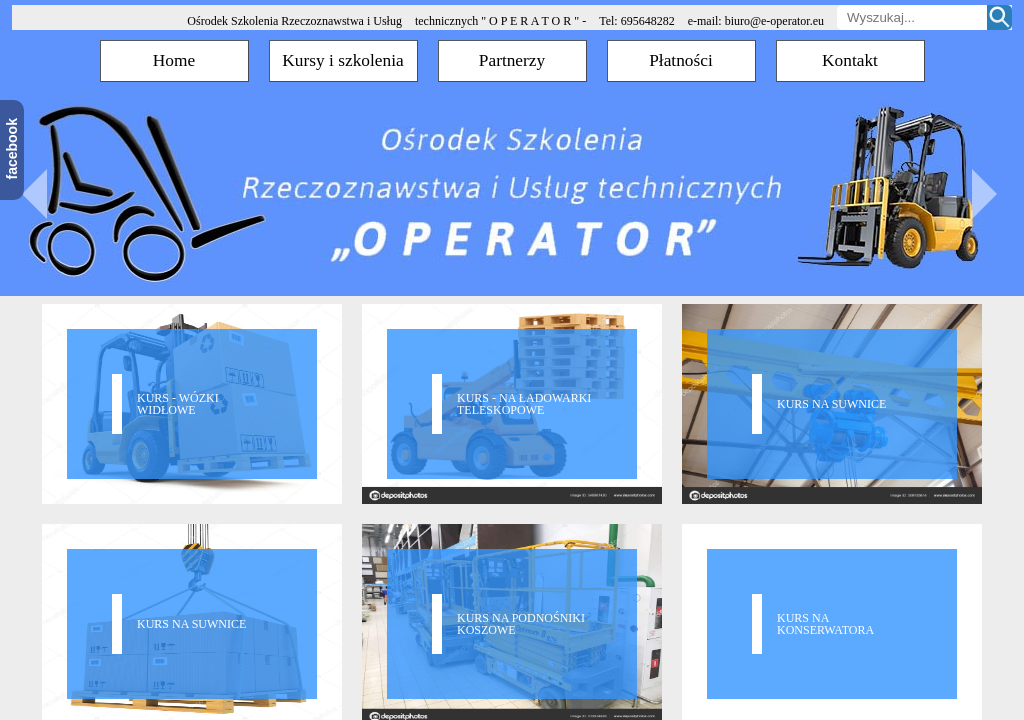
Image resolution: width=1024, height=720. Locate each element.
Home (174, 60)
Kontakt (850, 60)
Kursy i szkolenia (342, 60)
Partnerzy (512, 60)
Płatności (681, 60)
